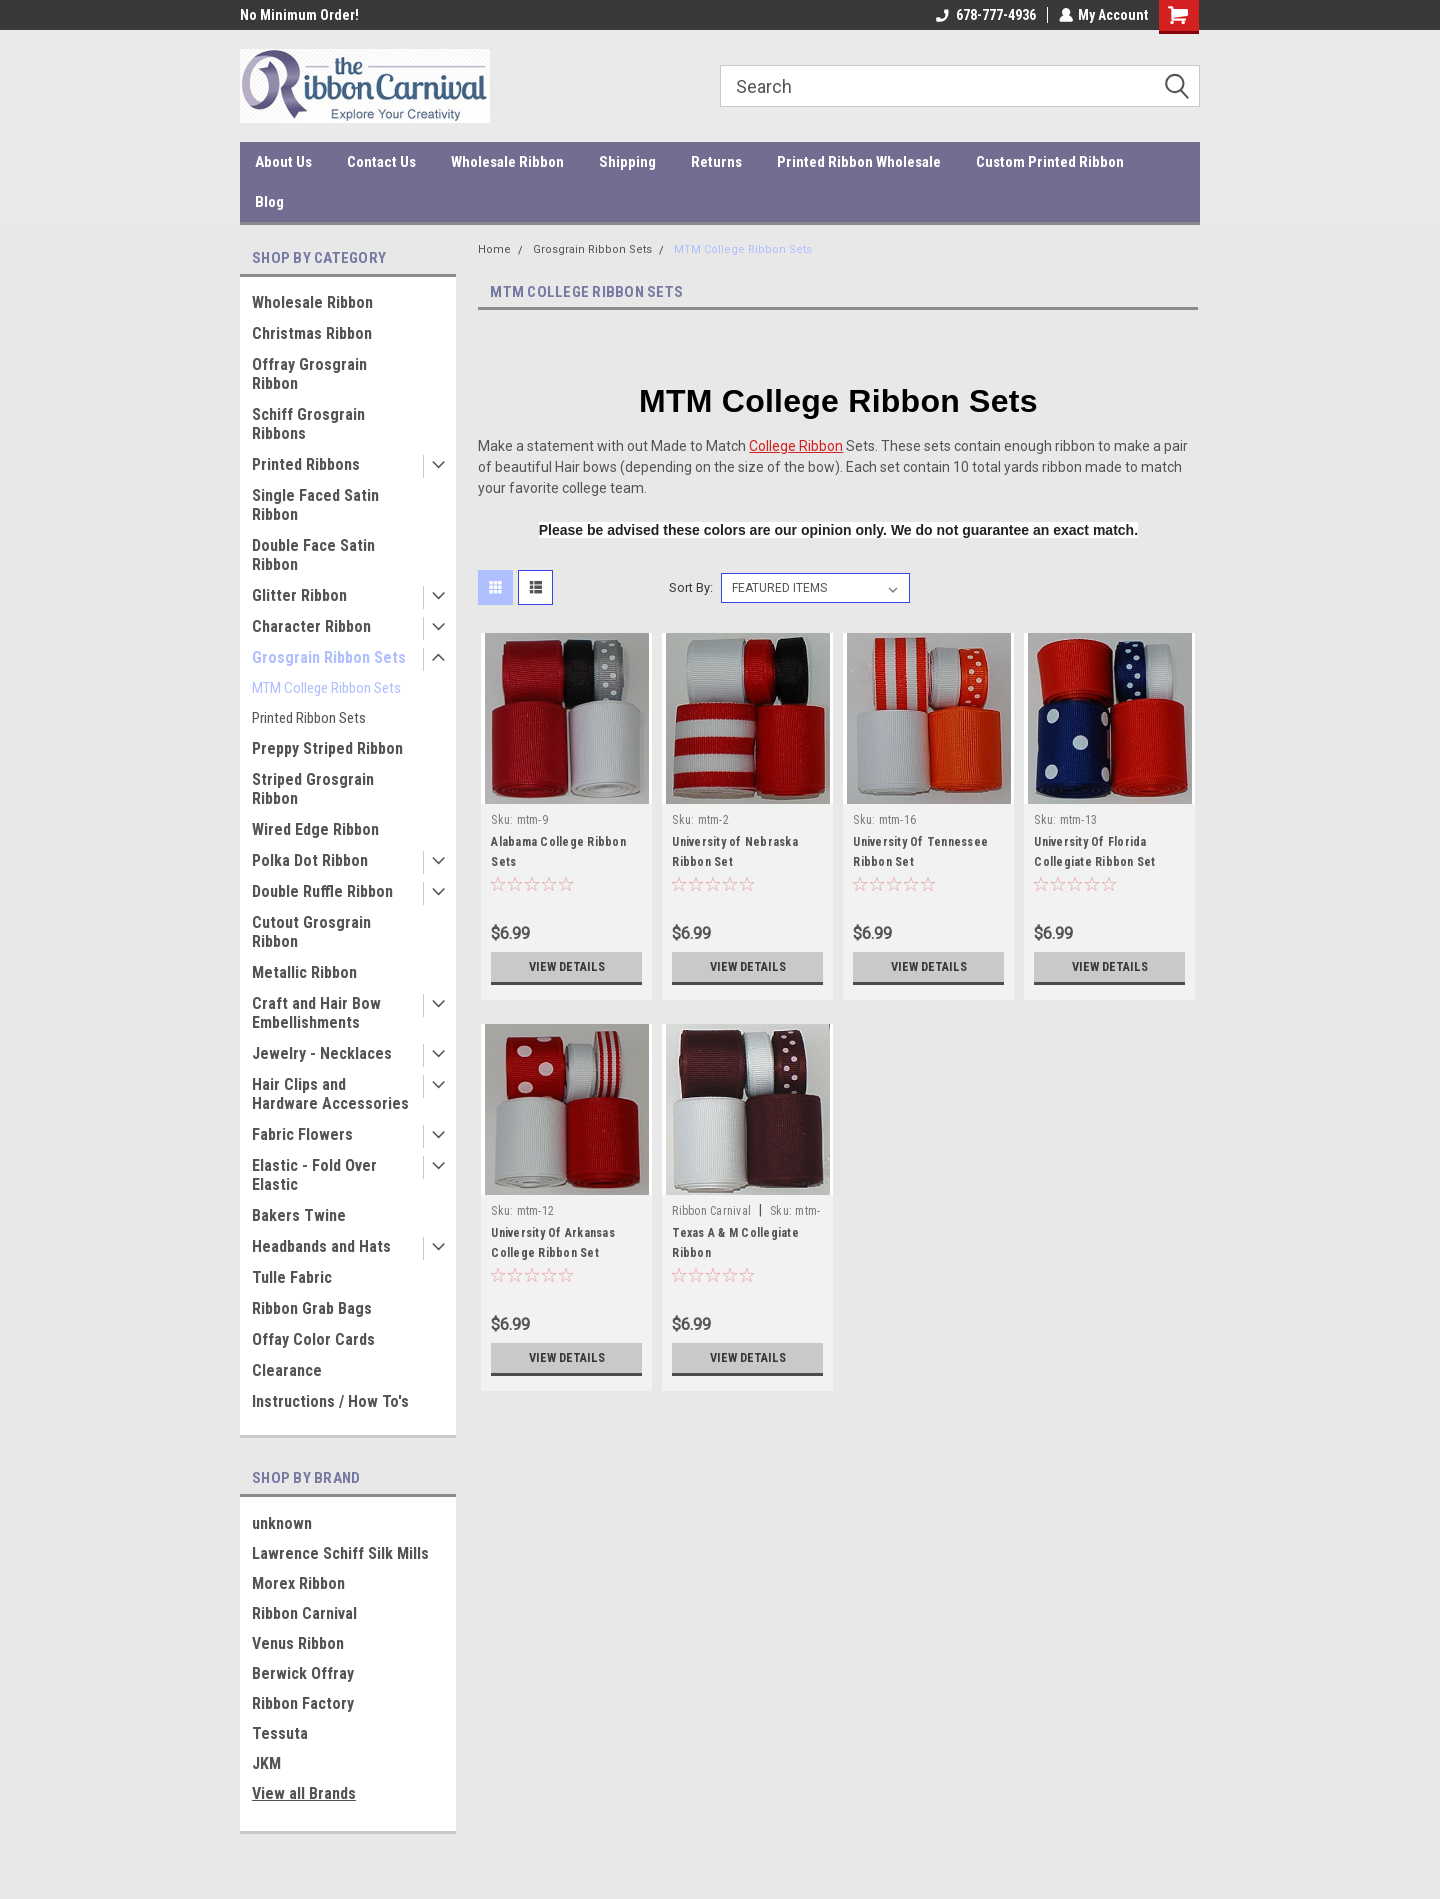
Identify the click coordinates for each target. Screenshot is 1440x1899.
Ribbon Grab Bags (312, 1308)
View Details (567, 967)
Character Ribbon (311, 626)
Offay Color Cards (313, 1339)
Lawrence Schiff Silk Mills (340, 1553)
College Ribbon (796, 446)
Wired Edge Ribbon (315, 829)
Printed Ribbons (306, 464)
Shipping (627, 162)
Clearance (287, 1370)
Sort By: (691, 587)
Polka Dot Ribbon (310, 860)
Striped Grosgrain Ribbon (313, 789)
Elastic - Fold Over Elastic (314, 1175)
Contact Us (381, 162)
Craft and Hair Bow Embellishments (316, 1013)
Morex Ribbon (298, 1583)
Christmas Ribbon (312, 333)
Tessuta (280, 1733)
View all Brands (304, 1793)
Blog (269, 202)
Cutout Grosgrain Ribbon (311, 932)
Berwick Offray (303, 1673)
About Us (283, 162)
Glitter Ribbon (299, 595)
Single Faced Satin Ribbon (315, 505)
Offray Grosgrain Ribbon (309, 374)
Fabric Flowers (302, 1134)
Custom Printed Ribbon (1050, 162)
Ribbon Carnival (304, 1613)
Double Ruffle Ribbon (322, 891)
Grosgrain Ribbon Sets (329, 657)
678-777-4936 (985, 15)
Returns (716, 162)
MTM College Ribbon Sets (326, 688)
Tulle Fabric (292, 1277)
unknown (282, 1523)
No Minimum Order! (299, 15)
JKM (266, 1763)
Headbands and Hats (321, 1246)
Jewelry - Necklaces (322, 1053)
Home (494, 249)
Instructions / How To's (330, 1401)
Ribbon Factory (303, 1703)
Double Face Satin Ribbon (313, 555)
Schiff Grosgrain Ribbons (308, 424)
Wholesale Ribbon (507, 162)
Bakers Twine (299, 1215)
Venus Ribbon (298, 1643)
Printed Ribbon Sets (309, 718)
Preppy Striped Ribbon (327, 748)
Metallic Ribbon (304, 972)
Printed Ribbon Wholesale (859, 162)
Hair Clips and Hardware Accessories (330, 1094)
